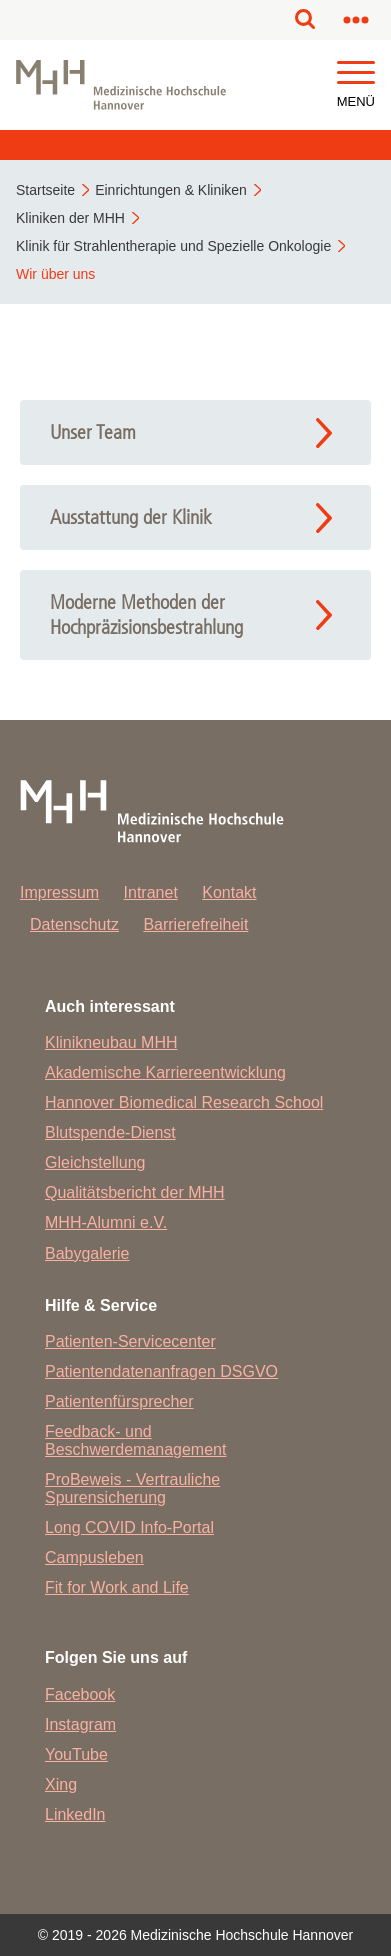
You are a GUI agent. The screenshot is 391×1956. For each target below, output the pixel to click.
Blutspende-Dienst (110, 1132)
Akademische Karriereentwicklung (165, 1072)
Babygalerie (87, 1253)
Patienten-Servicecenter (130, 1341)
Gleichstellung (95, 1162)
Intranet (151, 892)
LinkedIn (75, 1814)
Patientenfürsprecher (119, 1401)
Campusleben (94, 1557)
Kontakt (229, 892)
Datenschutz (74, 924)
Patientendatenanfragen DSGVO (161, 1371)
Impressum (59, 892)
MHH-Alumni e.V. (106, 1222)
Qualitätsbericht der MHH (135, 1192)
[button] (356, 73)
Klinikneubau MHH (111, 1042)
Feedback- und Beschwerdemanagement (135, 1440)
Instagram (80, 1724)
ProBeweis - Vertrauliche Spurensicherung (132, 1488)
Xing (61, 1784)
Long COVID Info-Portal (129, 1527)
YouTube (76, 1754)
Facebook (80, 1694)
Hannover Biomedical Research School (184, 1102)
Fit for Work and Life (117, 1587)
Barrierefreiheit (195, 924)
